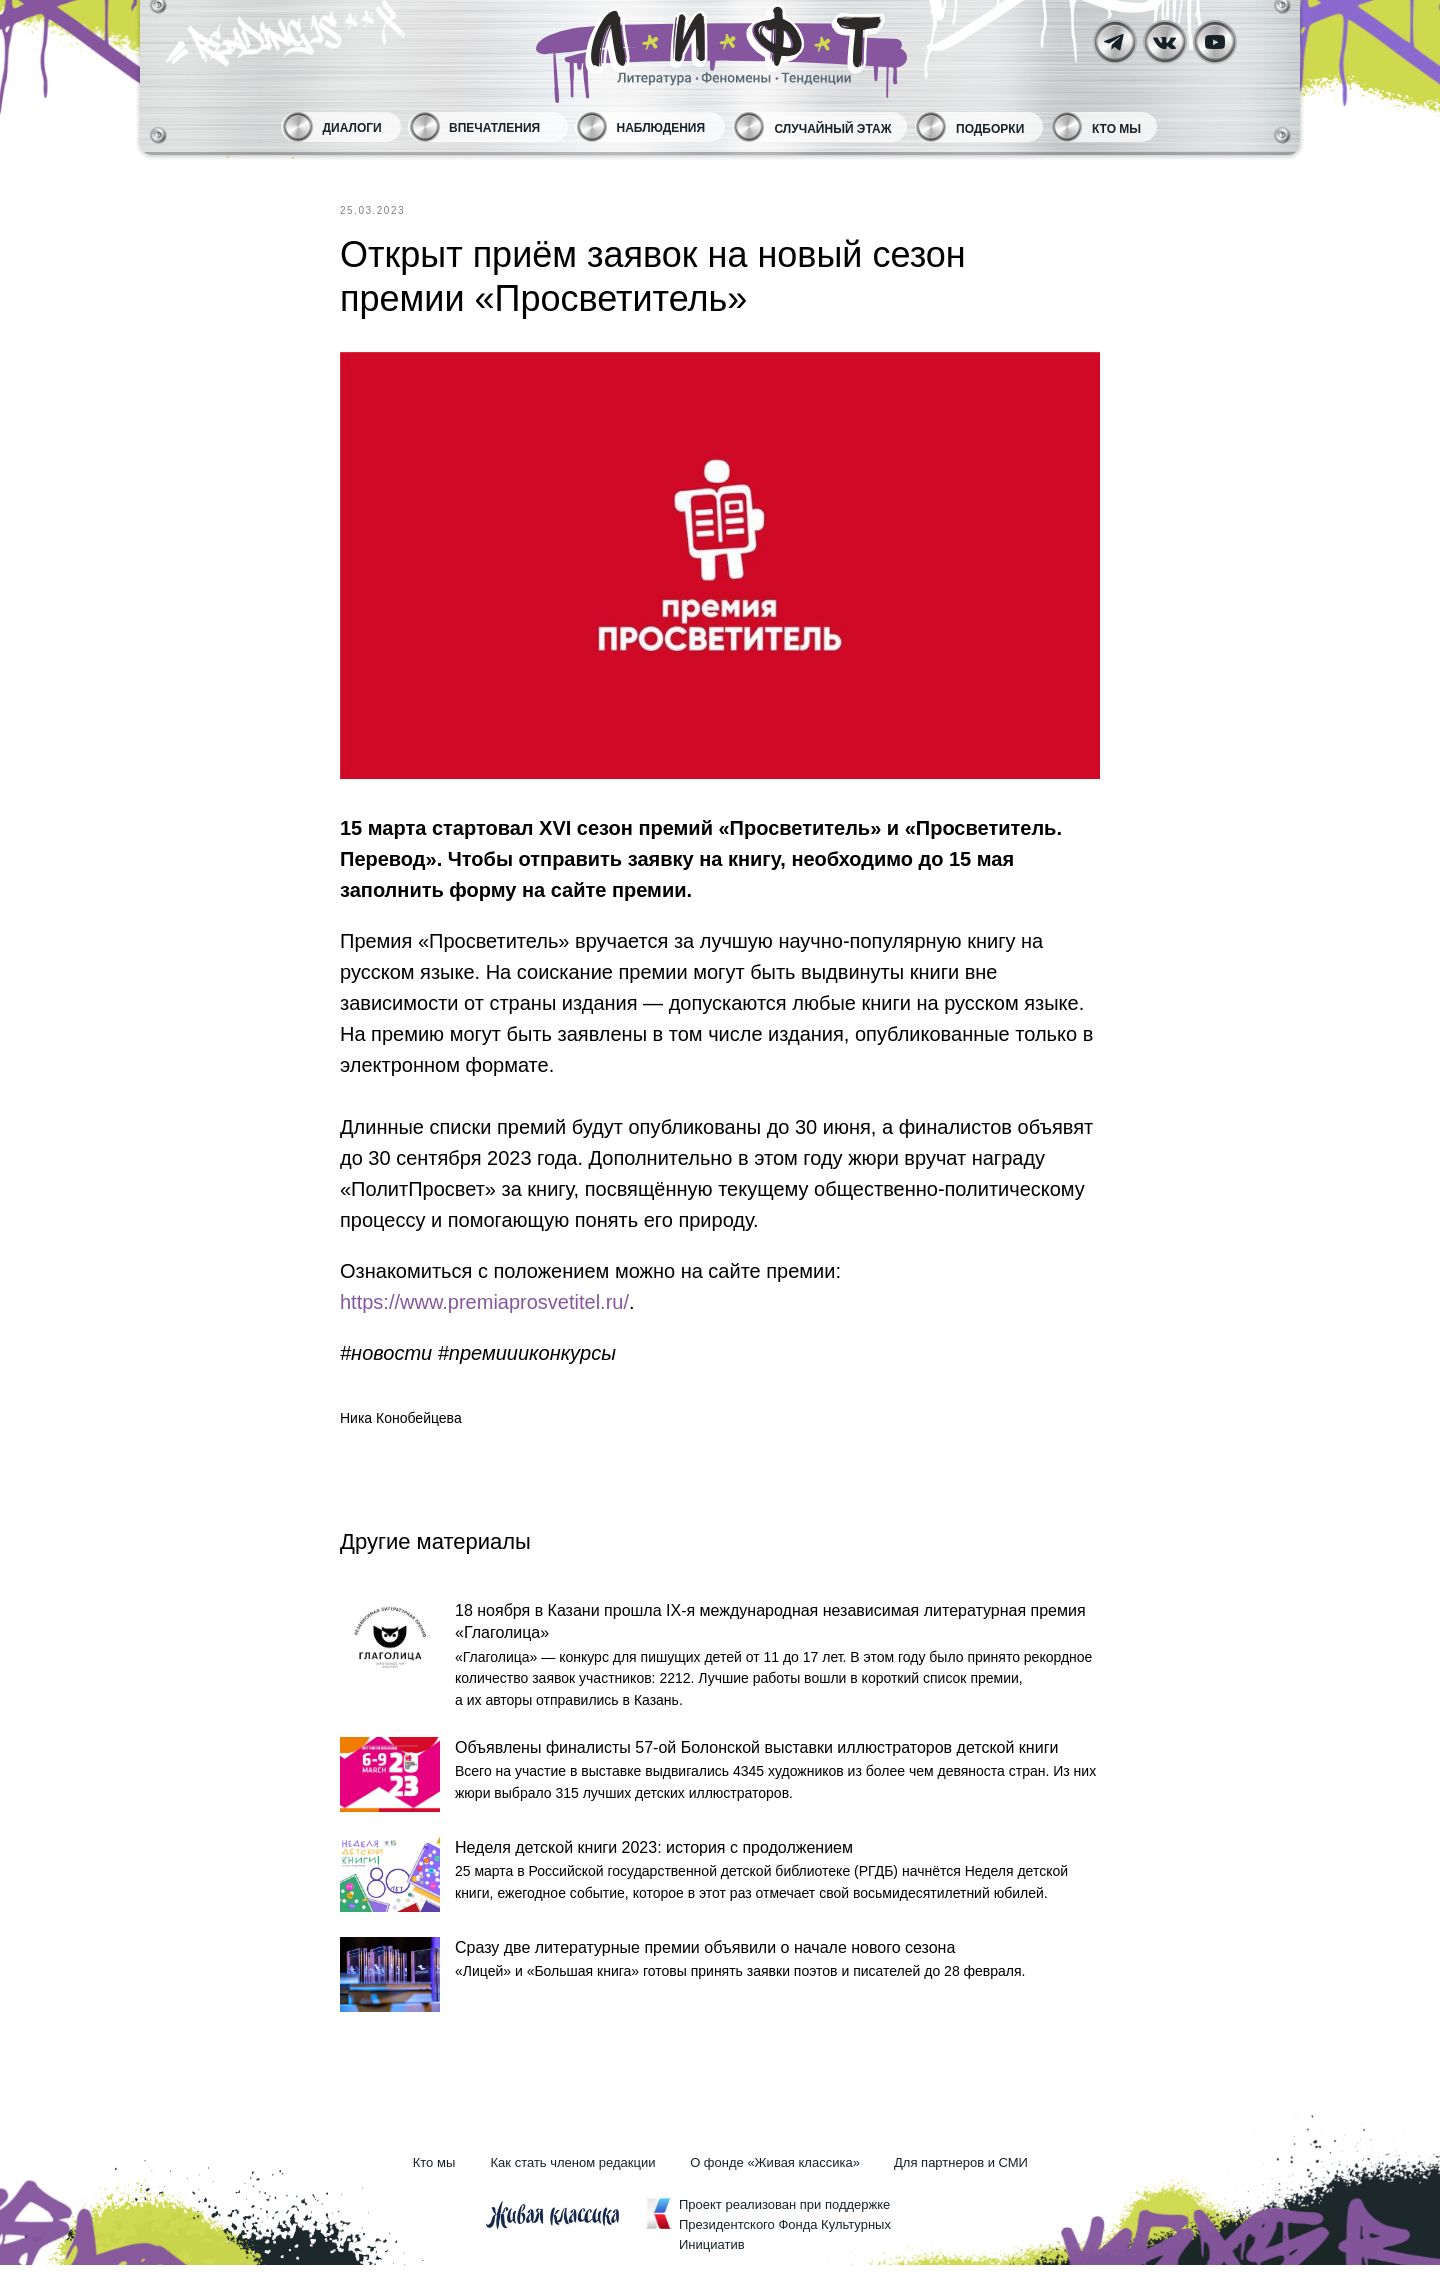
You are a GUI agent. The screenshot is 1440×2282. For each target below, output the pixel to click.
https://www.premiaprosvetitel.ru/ (484, 1302)
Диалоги (352, 128)
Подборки (990, 129)
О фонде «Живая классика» (775, 2179)
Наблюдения (661, 128)
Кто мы (1116, 129)
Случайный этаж (833, 129)
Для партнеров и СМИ (961, 2179)
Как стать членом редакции (573, 2179)
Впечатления (494, 128)
